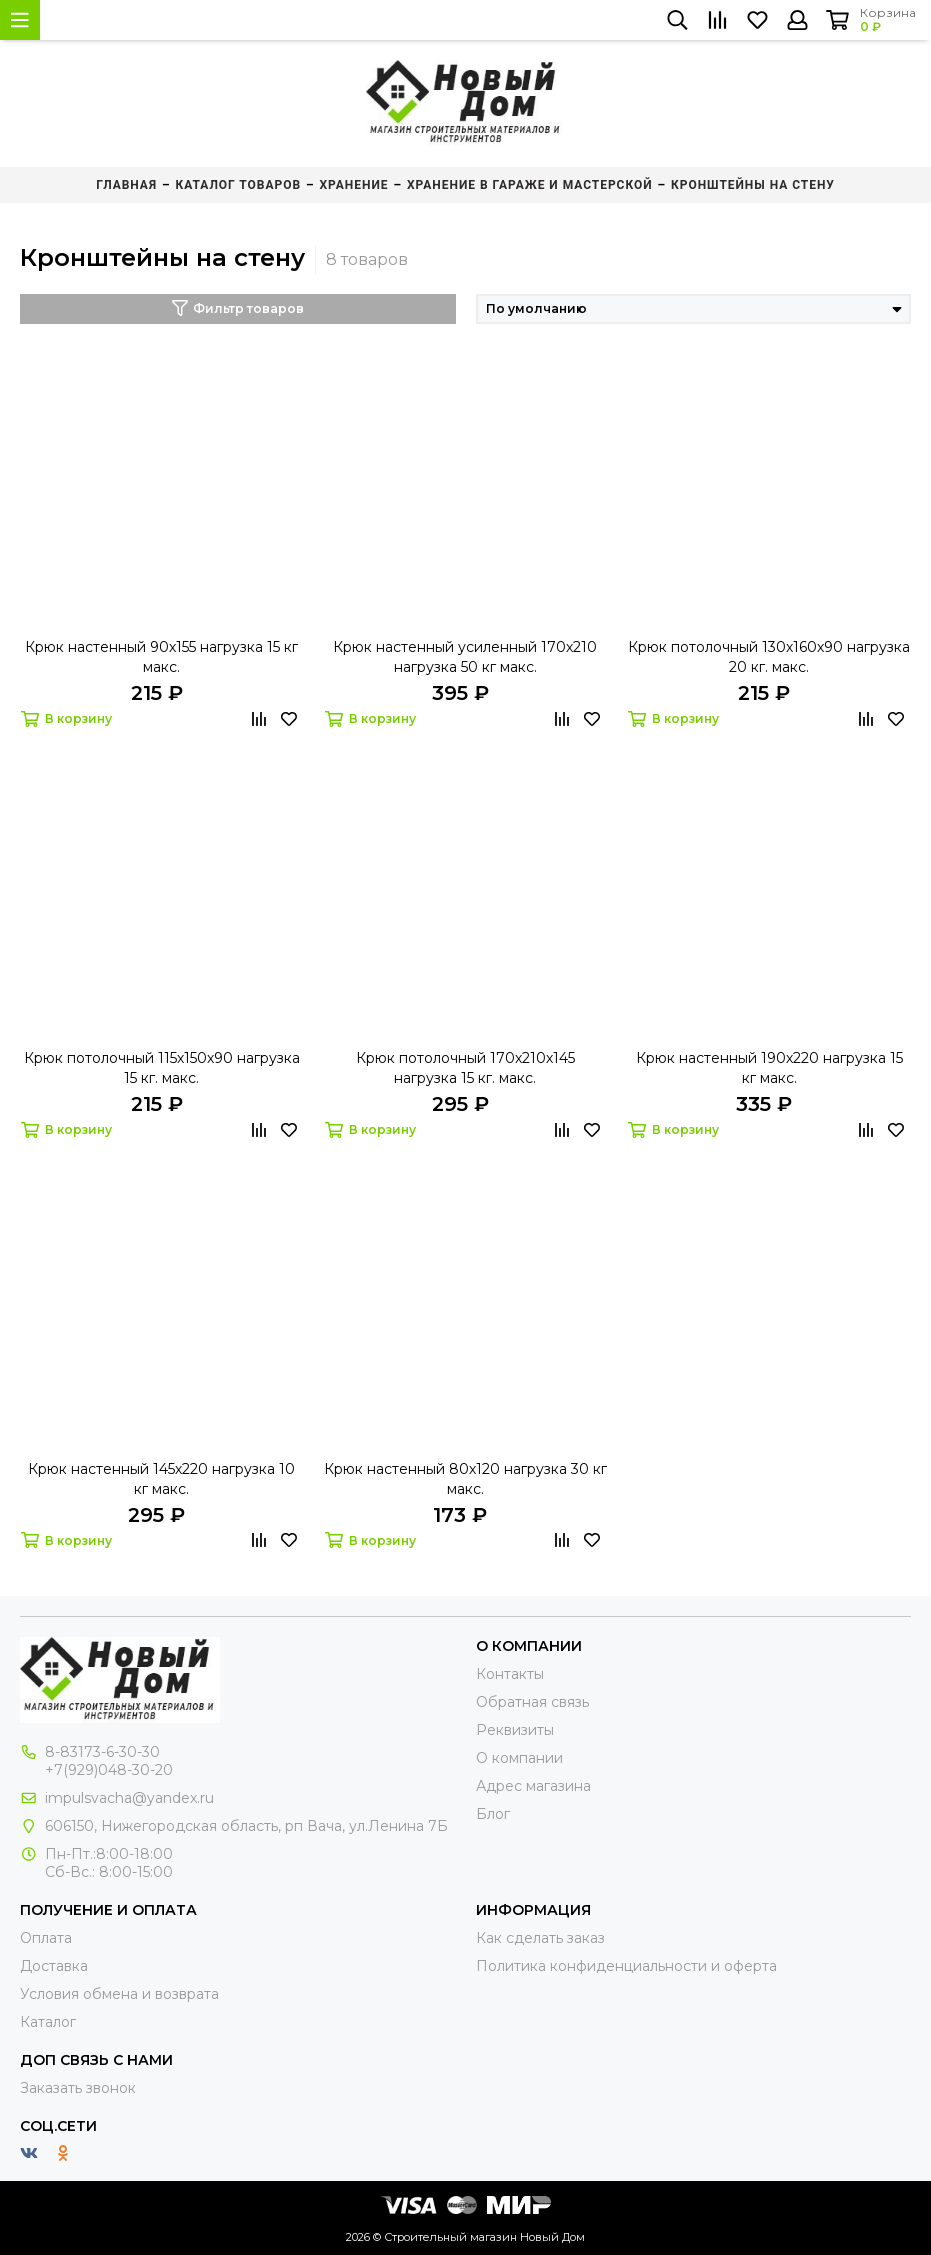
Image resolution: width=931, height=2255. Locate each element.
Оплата (46, 1938)
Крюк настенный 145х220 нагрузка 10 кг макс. (161, 1479)
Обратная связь (532, 1702)
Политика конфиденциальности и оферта (626, 1966)
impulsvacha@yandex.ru (129, 1798)
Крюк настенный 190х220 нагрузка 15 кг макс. (769, 1068)
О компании (519, 1758)
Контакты (510, 1674)
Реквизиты (515, 1730)
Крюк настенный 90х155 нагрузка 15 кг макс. (161, 657)
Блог (493, 1814)
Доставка (54, 1966)
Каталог (48, 2022)
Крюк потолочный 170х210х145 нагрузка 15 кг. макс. (465, 1068)
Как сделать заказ (540, 1938)
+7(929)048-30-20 (109, 1770)
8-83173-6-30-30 (102, 1752)
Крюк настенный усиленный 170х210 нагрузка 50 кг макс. (465, 657)
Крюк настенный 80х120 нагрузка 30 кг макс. (465, 1479)
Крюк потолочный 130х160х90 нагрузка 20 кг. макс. (769, 657)
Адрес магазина (533, 1786)
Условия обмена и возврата (119, 1994)
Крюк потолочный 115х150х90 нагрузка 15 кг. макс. (162, 1068)
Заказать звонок (78, 2088)
